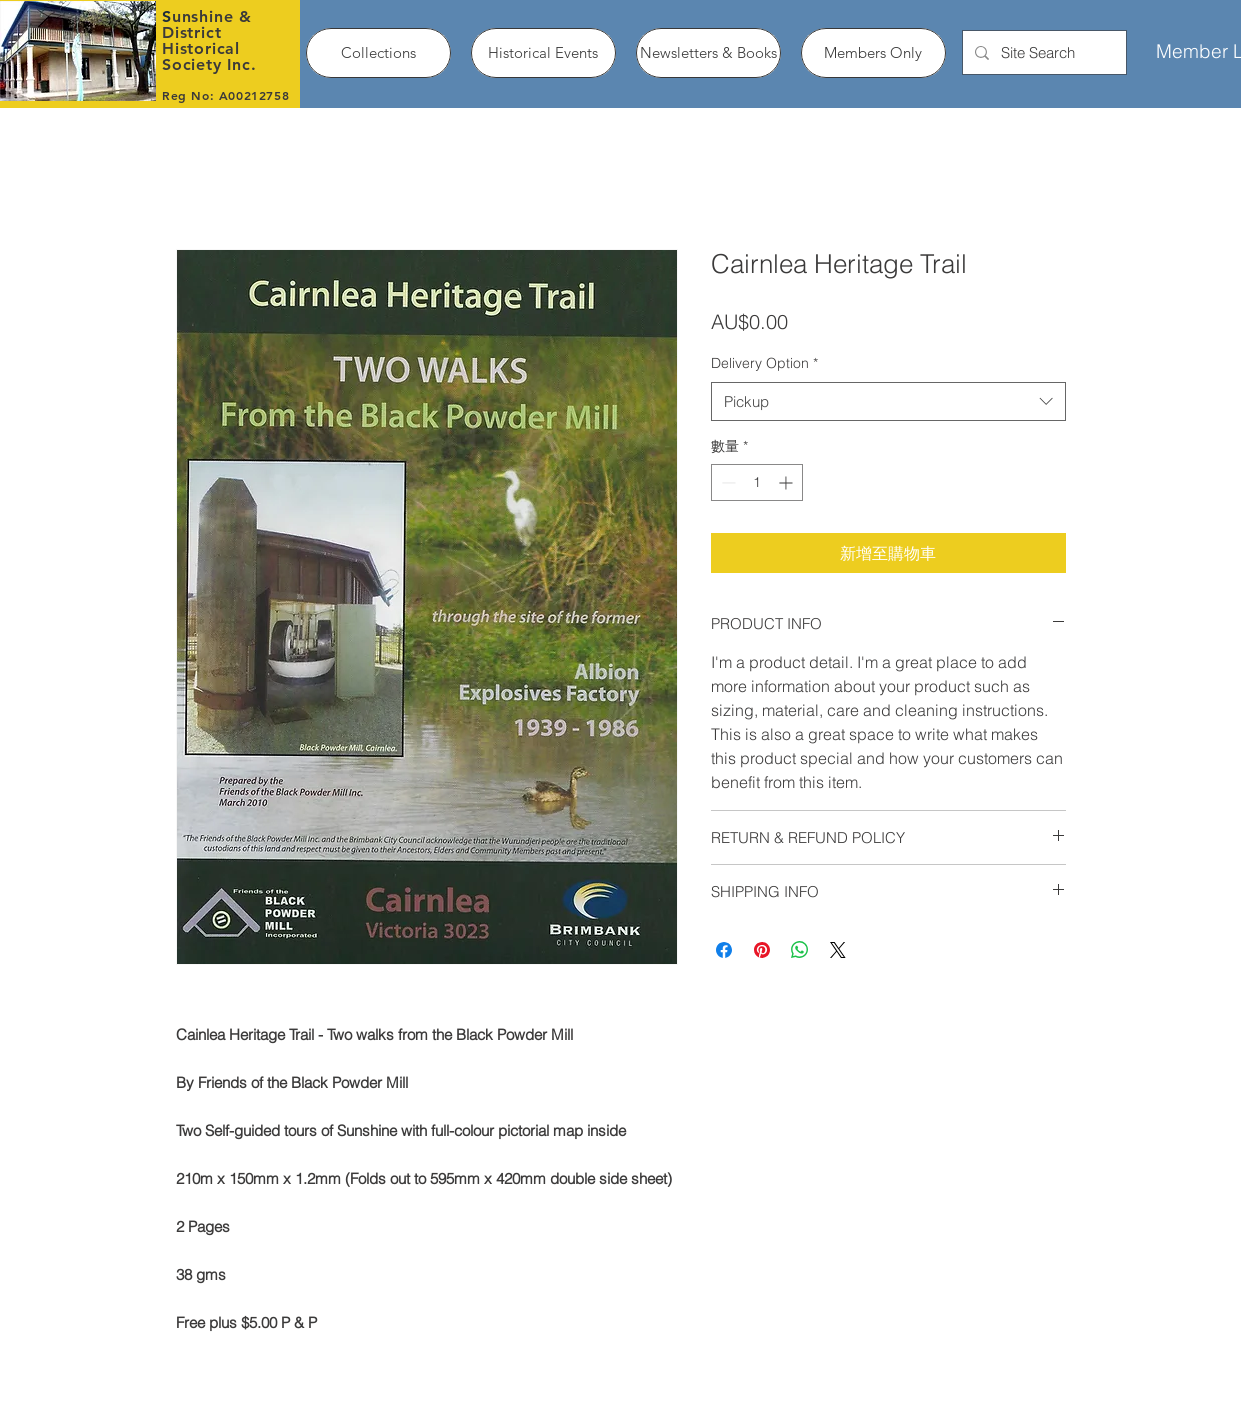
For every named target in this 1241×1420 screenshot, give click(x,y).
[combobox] (888, 401)
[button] (378, 53)
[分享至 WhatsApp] (800, 950)
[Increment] (787, 482)
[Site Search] (1042, 52)
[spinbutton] (757, 482)
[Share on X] (838, 950)
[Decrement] (726, 482)
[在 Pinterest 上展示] (762, 950)
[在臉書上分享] (724, 950)
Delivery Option (764, 363)
